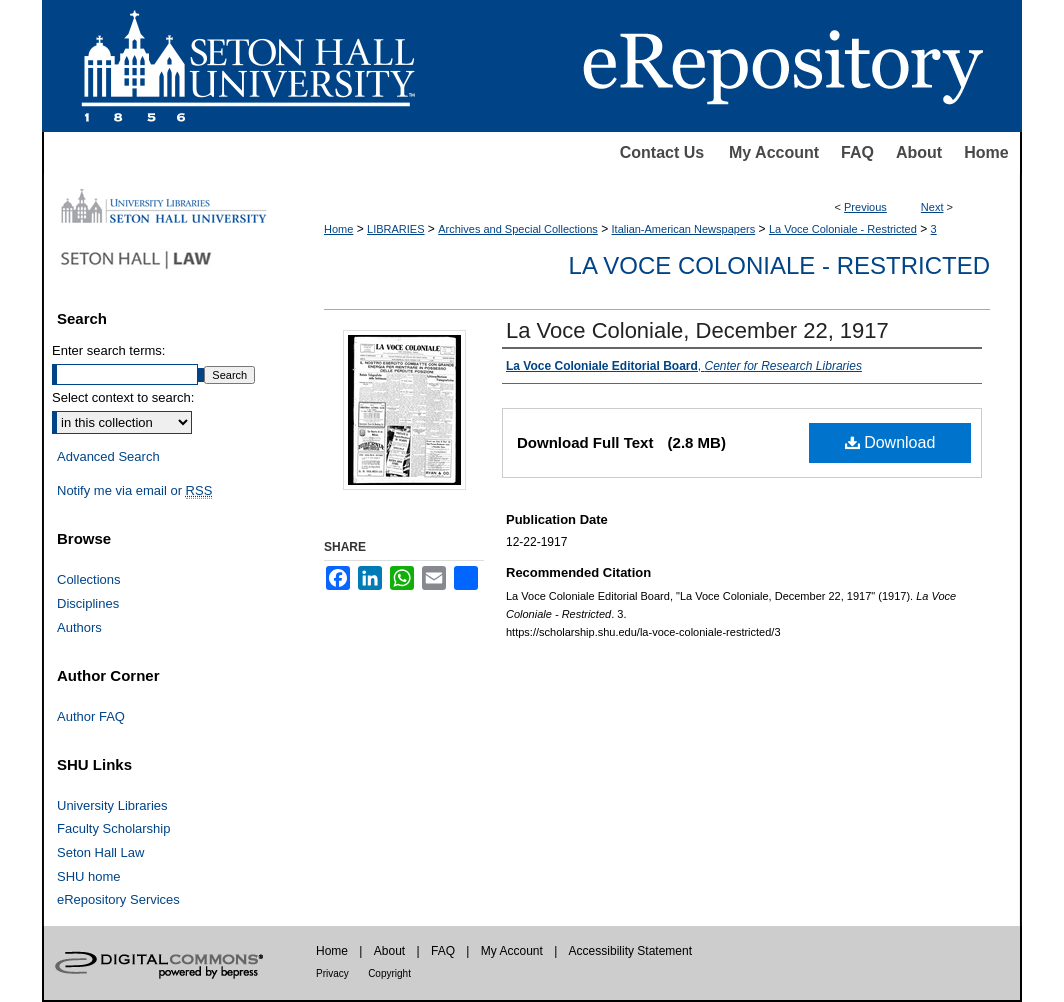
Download (890, 442)
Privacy (332, 973)
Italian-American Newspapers (684, 229)
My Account (774, 152)
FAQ (857, 152)
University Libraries (112, 805)
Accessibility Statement (630, 951)
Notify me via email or (134, 491)
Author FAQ (91, 716)
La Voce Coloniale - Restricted (843, 229)
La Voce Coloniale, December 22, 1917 (697, 330)
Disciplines (88, 603)
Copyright (389, 973)
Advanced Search (108, 456)
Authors (79, 627)
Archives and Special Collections (518, 229)
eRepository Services (118, 899)
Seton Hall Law (100, 852)
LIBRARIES (395, 229)
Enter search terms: (108, 350)
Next (932, 207)
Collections (89, 579)
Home (986, 152)
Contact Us (662, 152)
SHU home (89, 876)
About (919, 152)
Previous (865, 207)
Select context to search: (123, 397)
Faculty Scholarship (113, 828)
